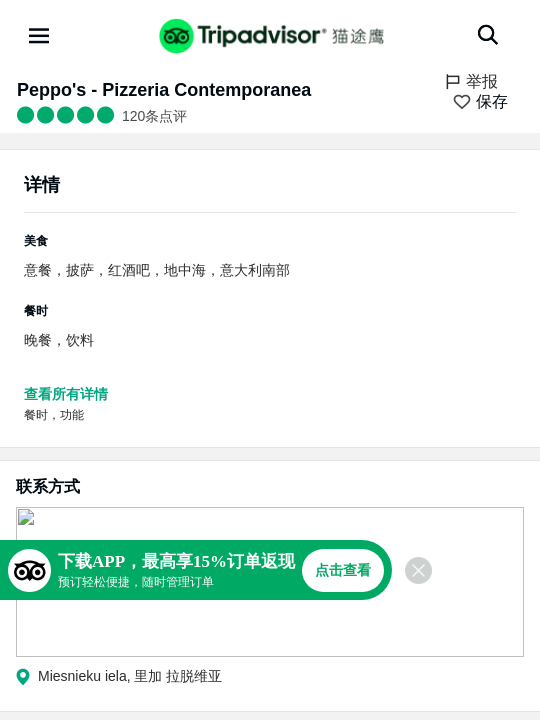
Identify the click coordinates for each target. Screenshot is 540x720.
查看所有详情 (66, 394)
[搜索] (488, 35)
